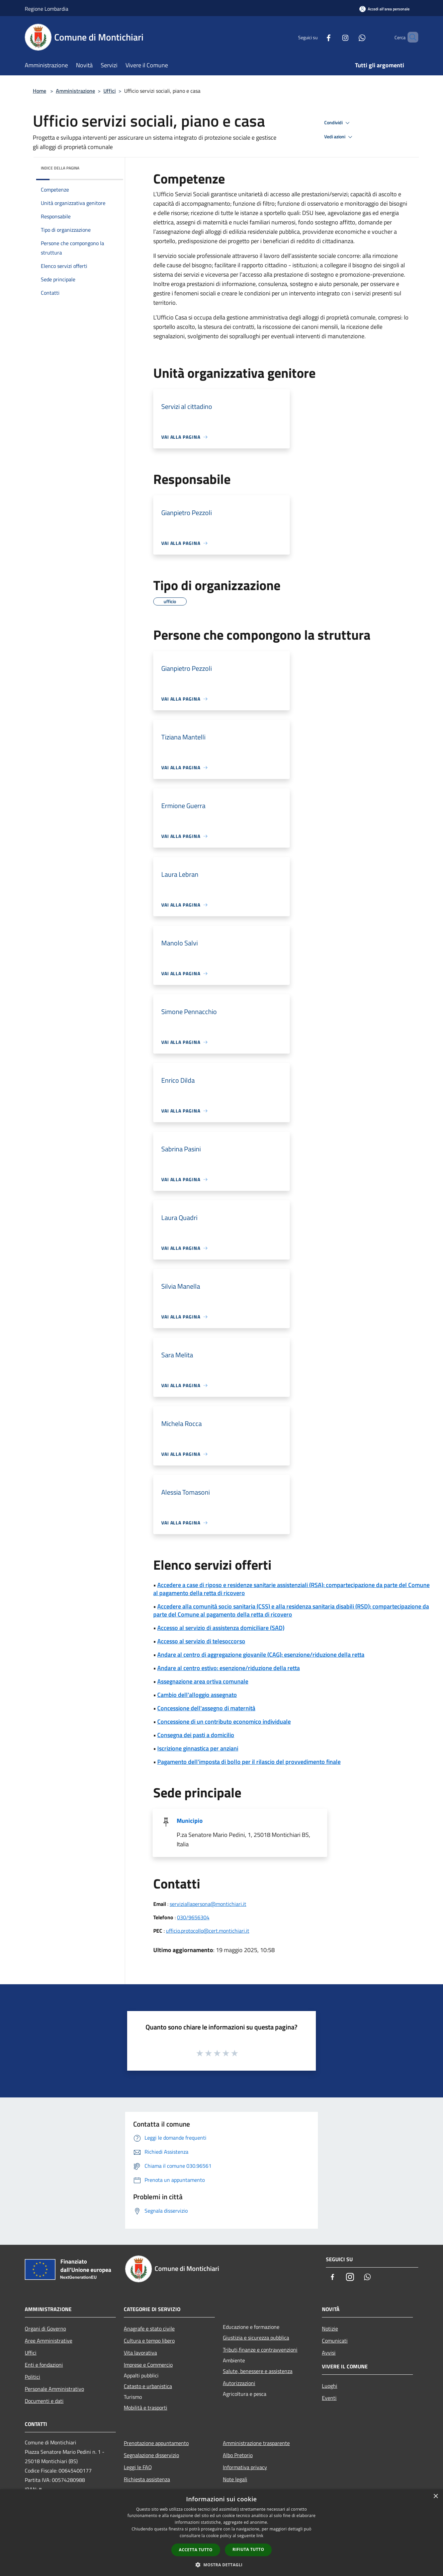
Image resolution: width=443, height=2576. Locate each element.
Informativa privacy (245, 2467)
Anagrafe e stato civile (149, 2328)
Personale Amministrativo (54, 2389)
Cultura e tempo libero (149, 2341)
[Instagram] (334, 37)
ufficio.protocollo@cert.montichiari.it (207, 1931)
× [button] (435, 2496)
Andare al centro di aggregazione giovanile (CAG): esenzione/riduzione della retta (260, 1654)
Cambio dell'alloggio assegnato (197, 1694)
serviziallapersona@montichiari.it (208, 1904)
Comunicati (335, 2341)
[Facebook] (317, 37)
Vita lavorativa (140, 2353)
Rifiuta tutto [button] (248, 2549)
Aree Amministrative (48, 2341)
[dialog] (221, 2532)
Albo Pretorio (238, 2455)
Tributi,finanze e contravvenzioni (260, 2350)
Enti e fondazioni (44, 2365)
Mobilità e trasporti (145, 2408)
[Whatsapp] (350, 37)
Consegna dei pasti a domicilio (195, 1734)
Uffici (109, 91)
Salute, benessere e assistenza (257, 2371)
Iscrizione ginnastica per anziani (197, 1748)
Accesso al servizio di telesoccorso (201, 1641)
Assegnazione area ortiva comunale (202, 1681)
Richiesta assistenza (147, 2479)
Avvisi (329, 2353)
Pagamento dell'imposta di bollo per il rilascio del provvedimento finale (249, 1761)
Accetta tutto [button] (195, 2550)
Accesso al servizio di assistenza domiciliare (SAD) (220, 1627)
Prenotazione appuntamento (156, 2443)
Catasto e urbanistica (148, 2386)
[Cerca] (410, 37)
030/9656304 (193, 1917)
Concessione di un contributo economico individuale (224, 1721)
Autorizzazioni (239, 2383)
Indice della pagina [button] (60, 168)
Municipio (190, 1820)
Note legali (235, 2479)
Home (39, 91)
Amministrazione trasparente (256, 2443)
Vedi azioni (339, 137)
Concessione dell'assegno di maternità (206, 1708)
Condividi (338, 123)
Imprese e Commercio (148, 2365)
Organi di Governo (45, 2328)
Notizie (330, 2328)
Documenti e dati (44, 2401)
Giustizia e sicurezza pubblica (256, 2338)
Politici (32, 2377)
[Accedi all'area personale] (384, 9)
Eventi (329, 2398)
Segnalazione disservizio (151, 2455)
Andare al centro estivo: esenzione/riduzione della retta (228, 1667)
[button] (221, 2564)
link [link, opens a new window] (259, 2535)
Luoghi (329, 2386)
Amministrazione (75, 91)
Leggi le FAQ (138, 2467)
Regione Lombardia (46, 9)
